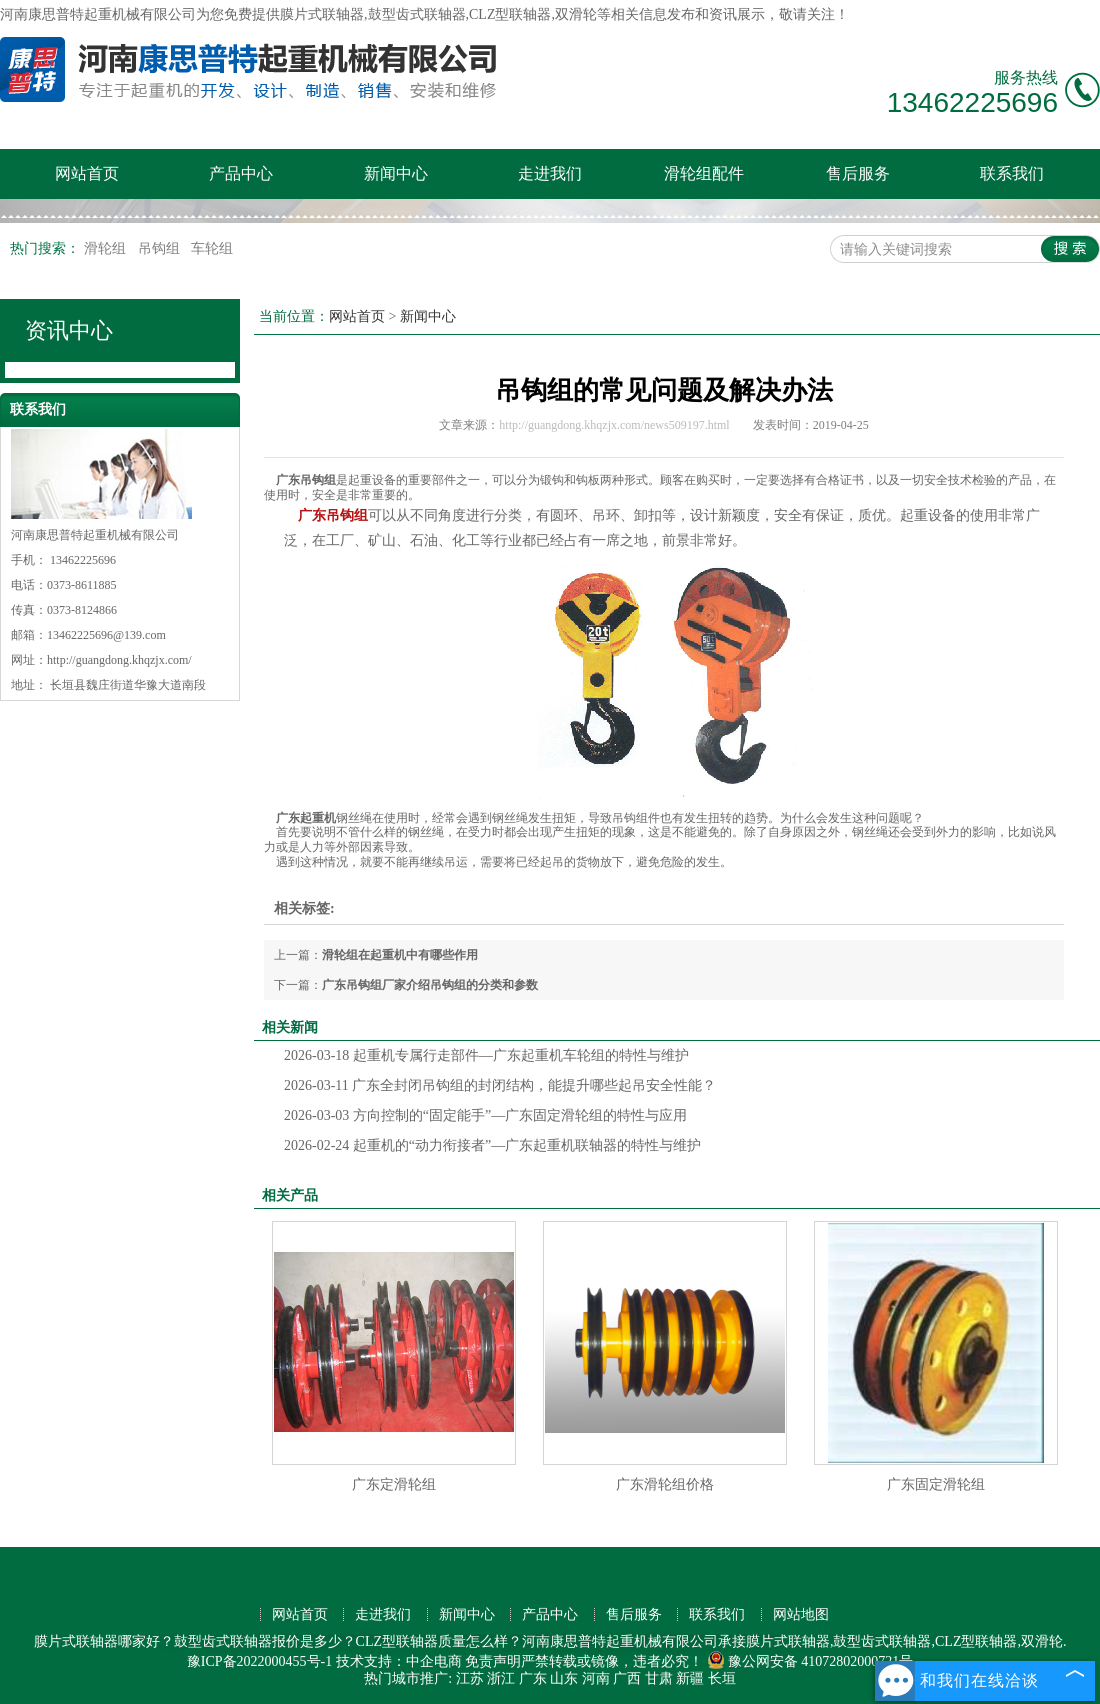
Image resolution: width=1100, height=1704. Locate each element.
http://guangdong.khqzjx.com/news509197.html (614, 425)
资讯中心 (69, 330)
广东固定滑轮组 (936, 1484)
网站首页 (87, 173)
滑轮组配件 (704, 173)
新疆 (690, 1678)
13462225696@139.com (106, 635)
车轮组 (212, 248)
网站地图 (801, 1614)
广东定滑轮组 (394, 1484)
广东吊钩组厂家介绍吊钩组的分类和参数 (430, 985)
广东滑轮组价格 (665, 1484)
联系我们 (1012, 173)
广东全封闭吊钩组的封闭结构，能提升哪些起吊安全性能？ (500, 1085)
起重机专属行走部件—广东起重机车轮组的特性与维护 (486, 1055)
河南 (596, 1678)
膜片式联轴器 (322, 14)
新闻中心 (396, 173)
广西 (627, 1678)
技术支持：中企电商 (399, 1661)
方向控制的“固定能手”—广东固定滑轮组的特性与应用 (485, 1115)
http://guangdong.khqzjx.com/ (119, 660)
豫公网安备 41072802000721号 (810, 1661)
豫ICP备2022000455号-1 (259, 1661)
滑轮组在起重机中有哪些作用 (400, 955)
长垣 (722, 1678)
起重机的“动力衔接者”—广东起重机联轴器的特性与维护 (492, 1145)
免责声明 (493, 1661)
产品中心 (241, 173)
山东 (564, 1678)
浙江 (501, 1678)
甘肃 (659, 1678)
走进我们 (550, 173)
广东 (533, 1678)
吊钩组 (161, 248)
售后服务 (858, 173)
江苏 (470, 1678)
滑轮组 (107, 248)
